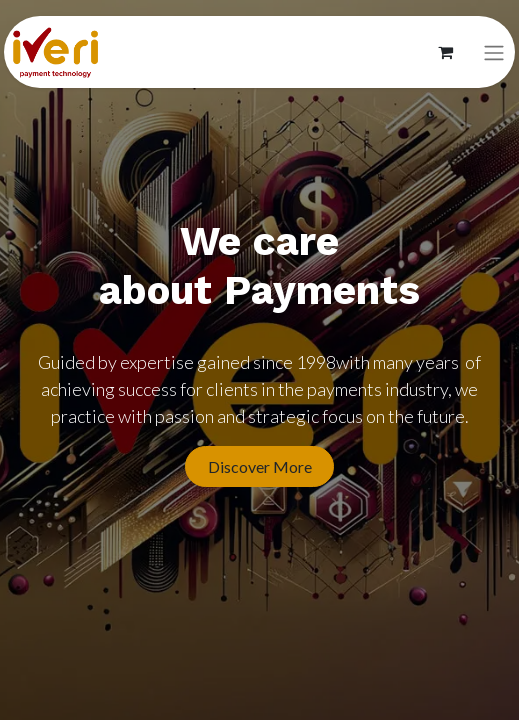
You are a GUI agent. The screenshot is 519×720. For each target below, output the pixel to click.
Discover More (260, 466)
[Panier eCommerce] (445, 52)
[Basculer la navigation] (494, 52)
